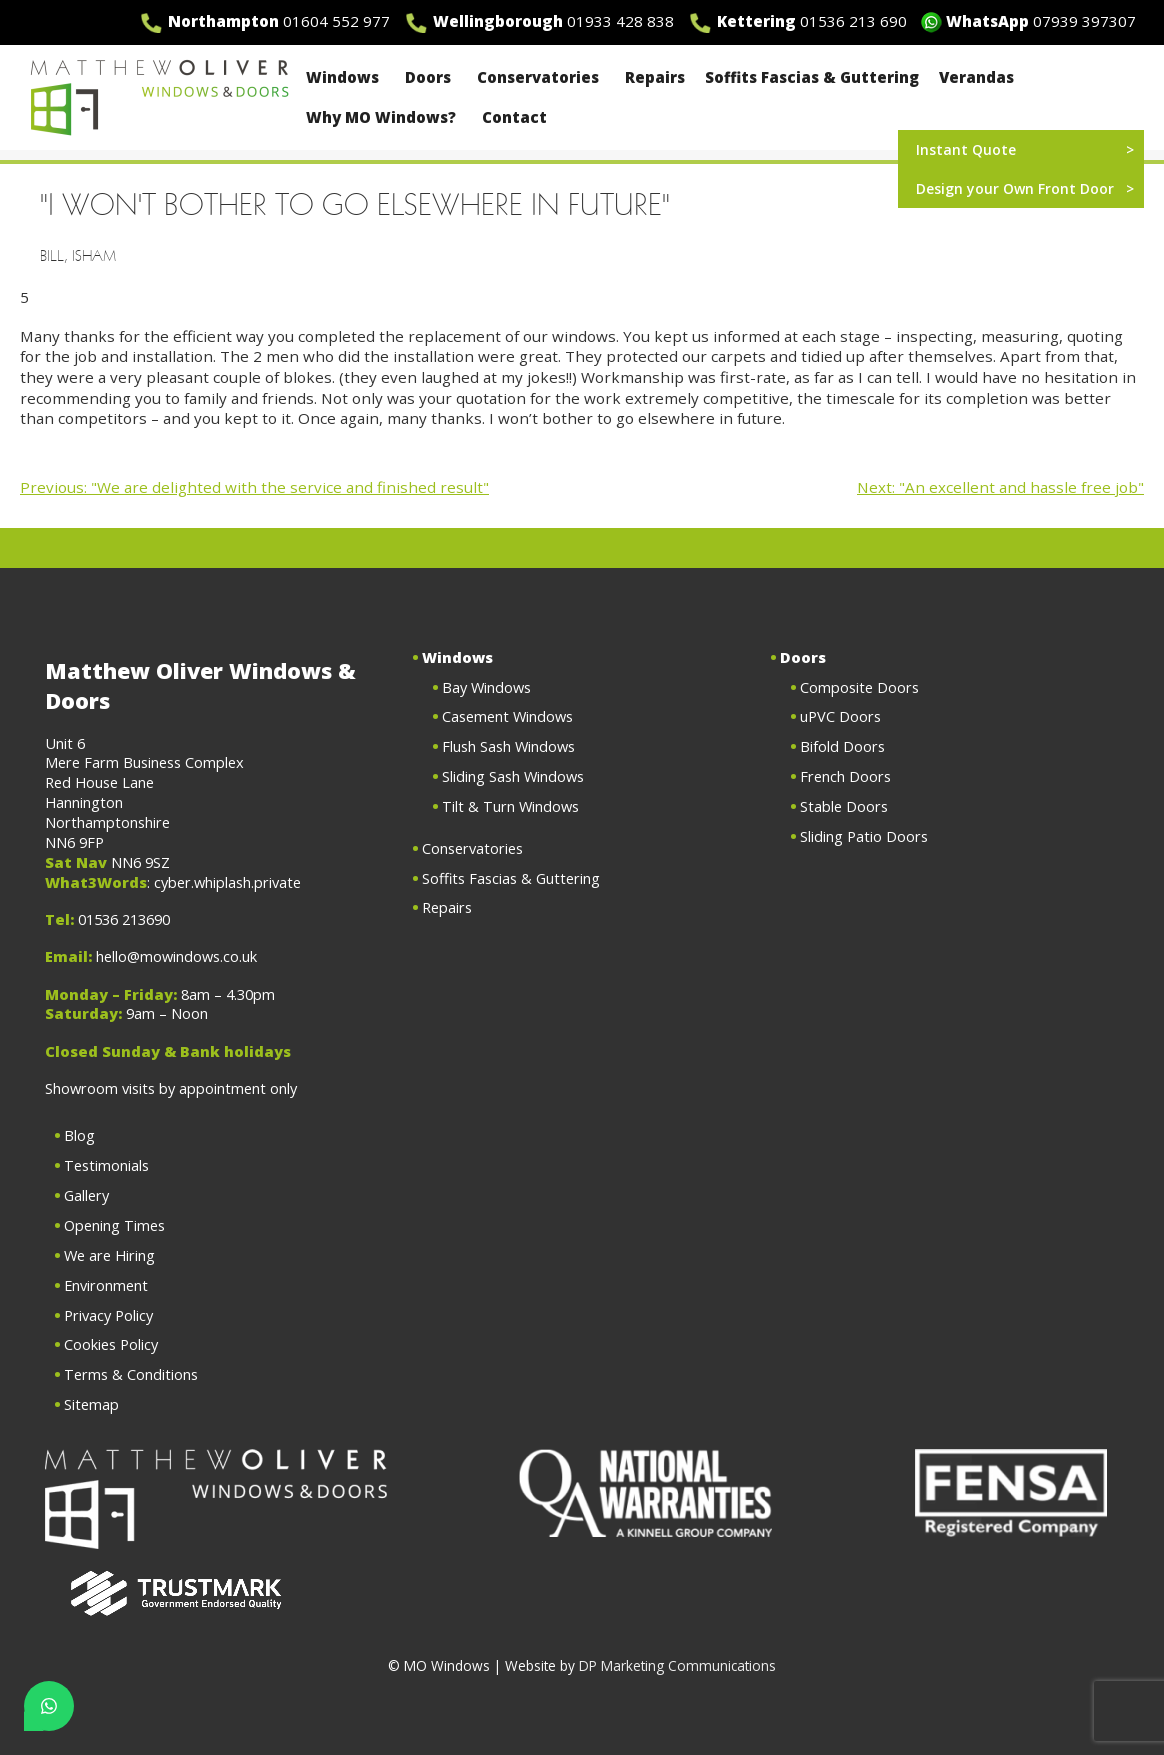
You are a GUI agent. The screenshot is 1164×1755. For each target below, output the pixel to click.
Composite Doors (859, 687)
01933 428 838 (620, 21)
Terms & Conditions (131, 1374)
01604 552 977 (336, 21)
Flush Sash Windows (508, 746)
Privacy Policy (108, 1315)
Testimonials (106, 1165)
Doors (431, 77)
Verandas (976, 77)
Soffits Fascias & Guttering (812, 77)
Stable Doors (844, 806)
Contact (514, 117)
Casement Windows (507, 716)
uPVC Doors (840, 716)
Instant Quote (966, 149)
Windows (345, 77)
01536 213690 (124, 919)
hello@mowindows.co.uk (176, 956)
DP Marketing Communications (677, 1665)
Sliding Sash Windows (513, 776)
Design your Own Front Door (1015, 188)
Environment (106, 1285)
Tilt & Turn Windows (510, 806)
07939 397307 (1084, 21)
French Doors (845, 776)
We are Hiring (109, 1255)
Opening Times (114, 1225)
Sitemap (91, 1404)
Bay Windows (486, 687)
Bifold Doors (842, 746)
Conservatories (541, 77)
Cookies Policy (111, 1344)
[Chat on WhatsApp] (49, 1706)
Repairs (655, 77)
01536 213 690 (853, 21)
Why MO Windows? (384, 117)
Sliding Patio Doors (864, 836)
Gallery (86, 1195)
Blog (79, 1135)
